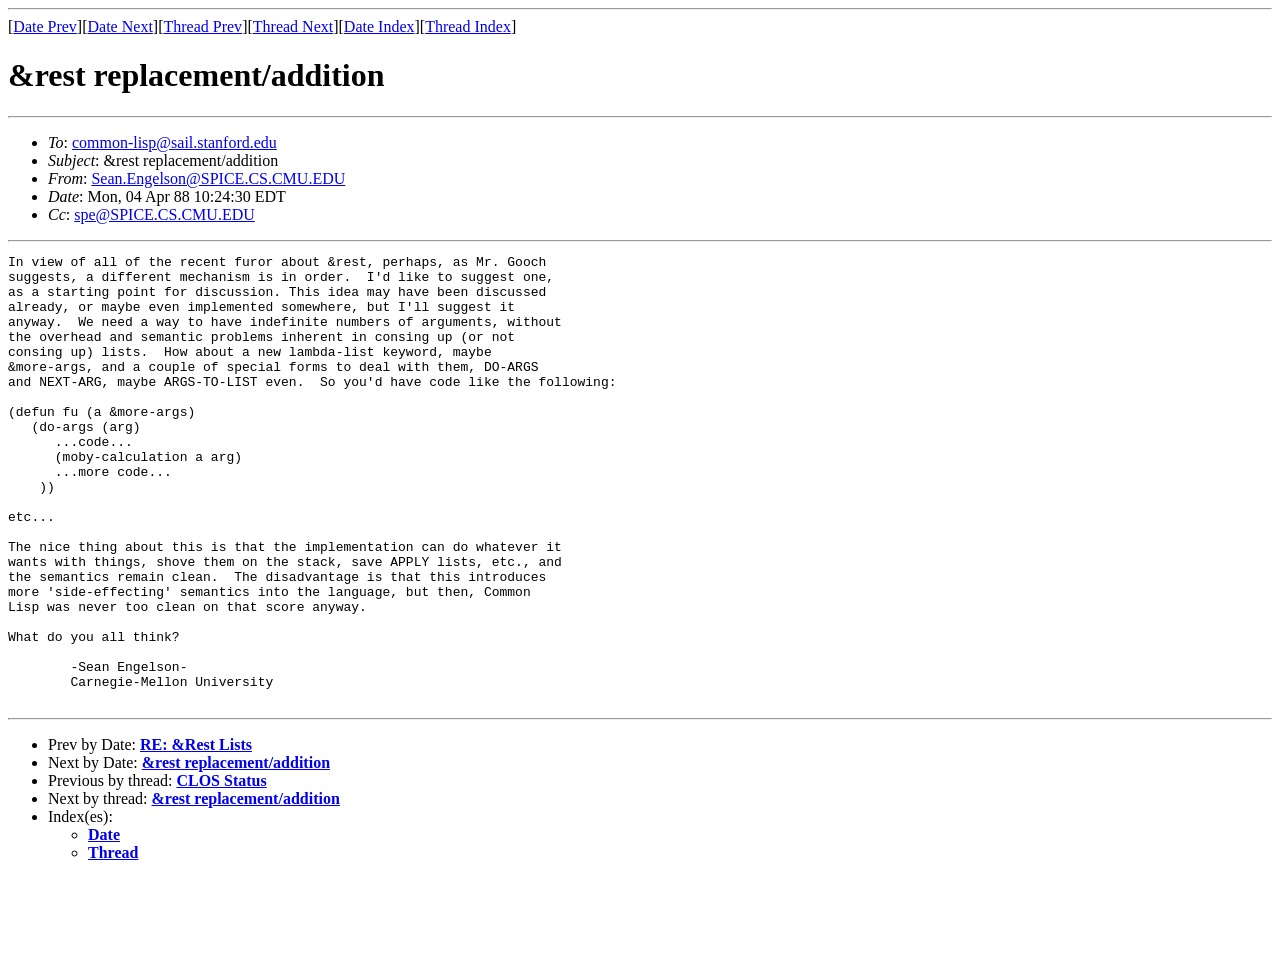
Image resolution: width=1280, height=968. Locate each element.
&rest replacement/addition (236, 852)
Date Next (120, 26)
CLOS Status (221, 870)
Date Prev (45, 26)
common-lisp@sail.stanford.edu (174, 142)
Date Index (379, 26)
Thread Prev (202, 26)
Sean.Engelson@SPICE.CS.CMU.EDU (218, 178)
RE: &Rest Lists (196, 834)
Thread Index (468, 26)
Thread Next (293, 26)
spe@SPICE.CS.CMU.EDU (164, 214)
